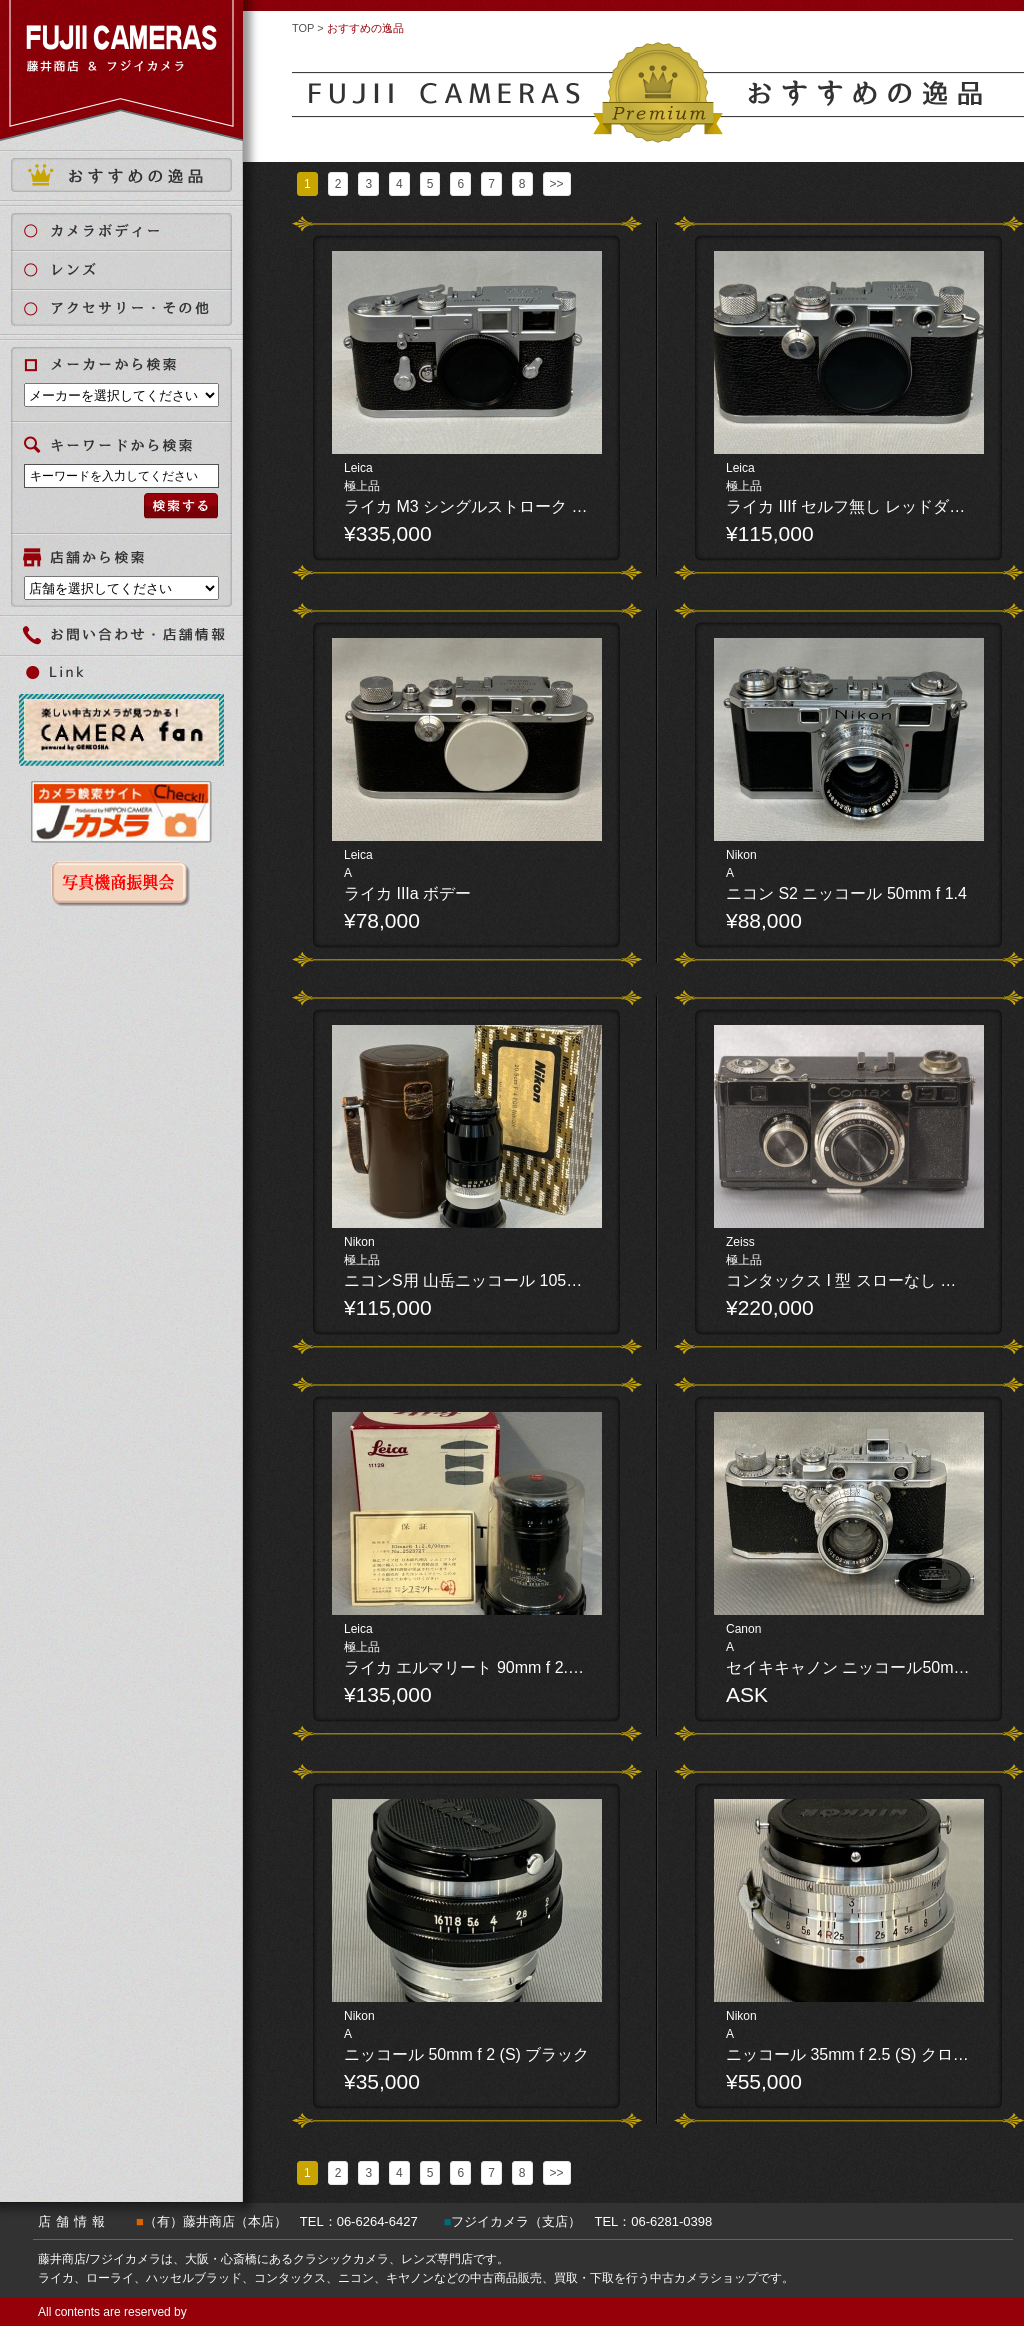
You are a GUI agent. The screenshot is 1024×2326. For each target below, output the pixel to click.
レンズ (133, 269)
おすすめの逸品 (121, 175)
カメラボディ (133, 230)
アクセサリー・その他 (133, 308)
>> (557, 184)
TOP (303, 28)
